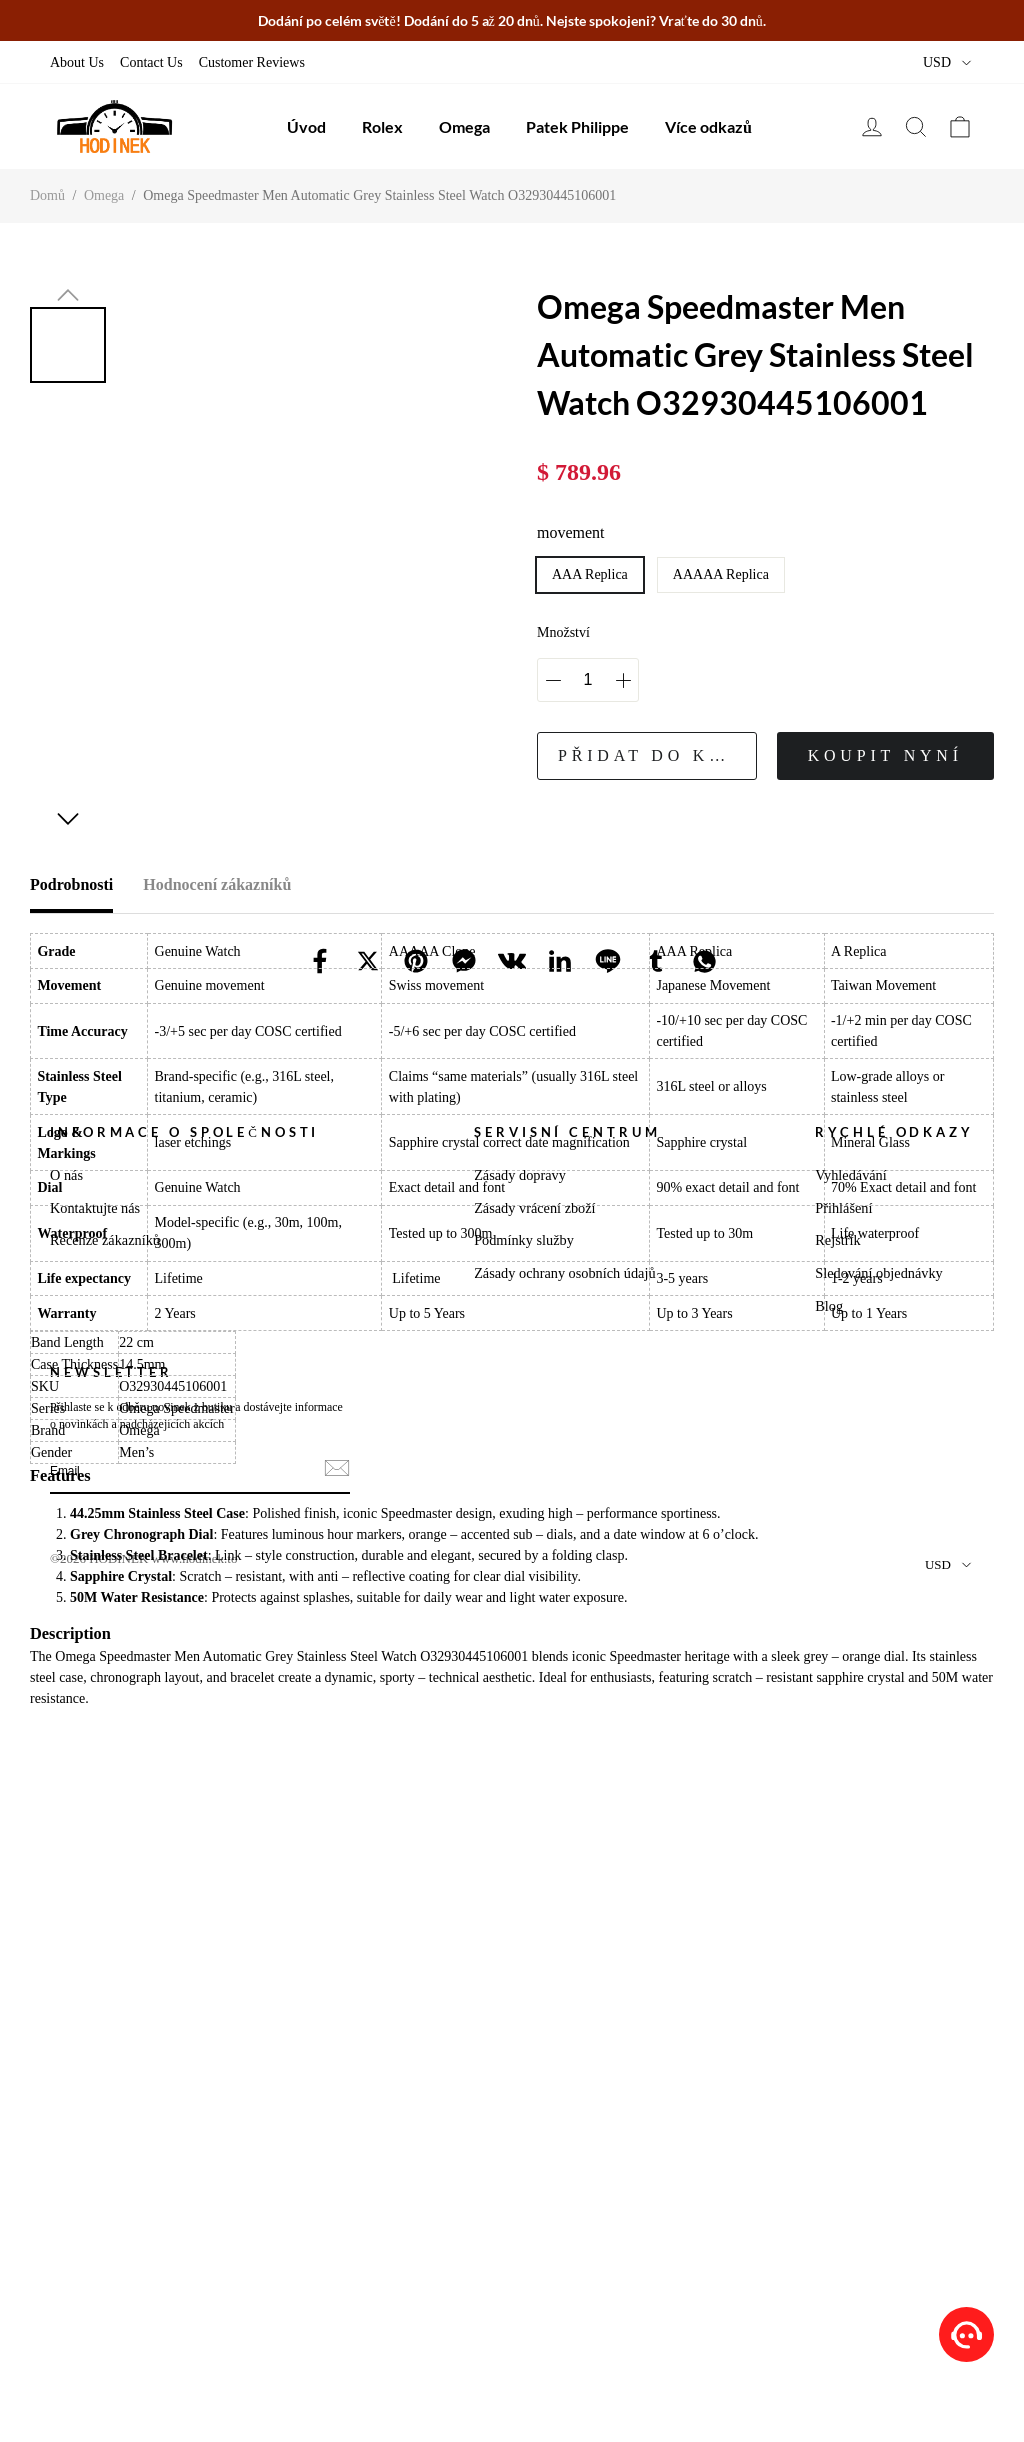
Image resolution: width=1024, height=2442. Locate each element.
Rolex (382, 126)
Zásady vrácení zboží (534, 2024)
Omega (464, 126)
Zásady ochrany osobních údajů (564, 2089)
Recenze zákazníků (105, 2056)
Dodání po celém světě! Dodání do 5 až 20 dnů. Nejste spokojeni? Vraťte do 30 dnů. (512, 20)
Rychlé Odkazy (894, 1948)
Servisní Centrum (567, 1948)
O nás (66, 1991)
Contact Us (151, 62)
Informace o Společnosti (184, 1948)
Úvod (306, 126)
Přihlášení (843, 2024)
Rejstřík (837, 2056)
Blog (829, 2122)
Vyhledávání (850, 1991)
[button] (68, 295)
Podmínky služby (524, 2056)
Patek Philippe (577, 126)
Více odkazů (708, 126)
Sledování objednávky (878, 2089)
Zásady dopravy (520, 1991)
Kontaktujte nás (95, 2024)
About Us (77, 62)
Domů (47, 195)
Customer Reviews (252, 62)
